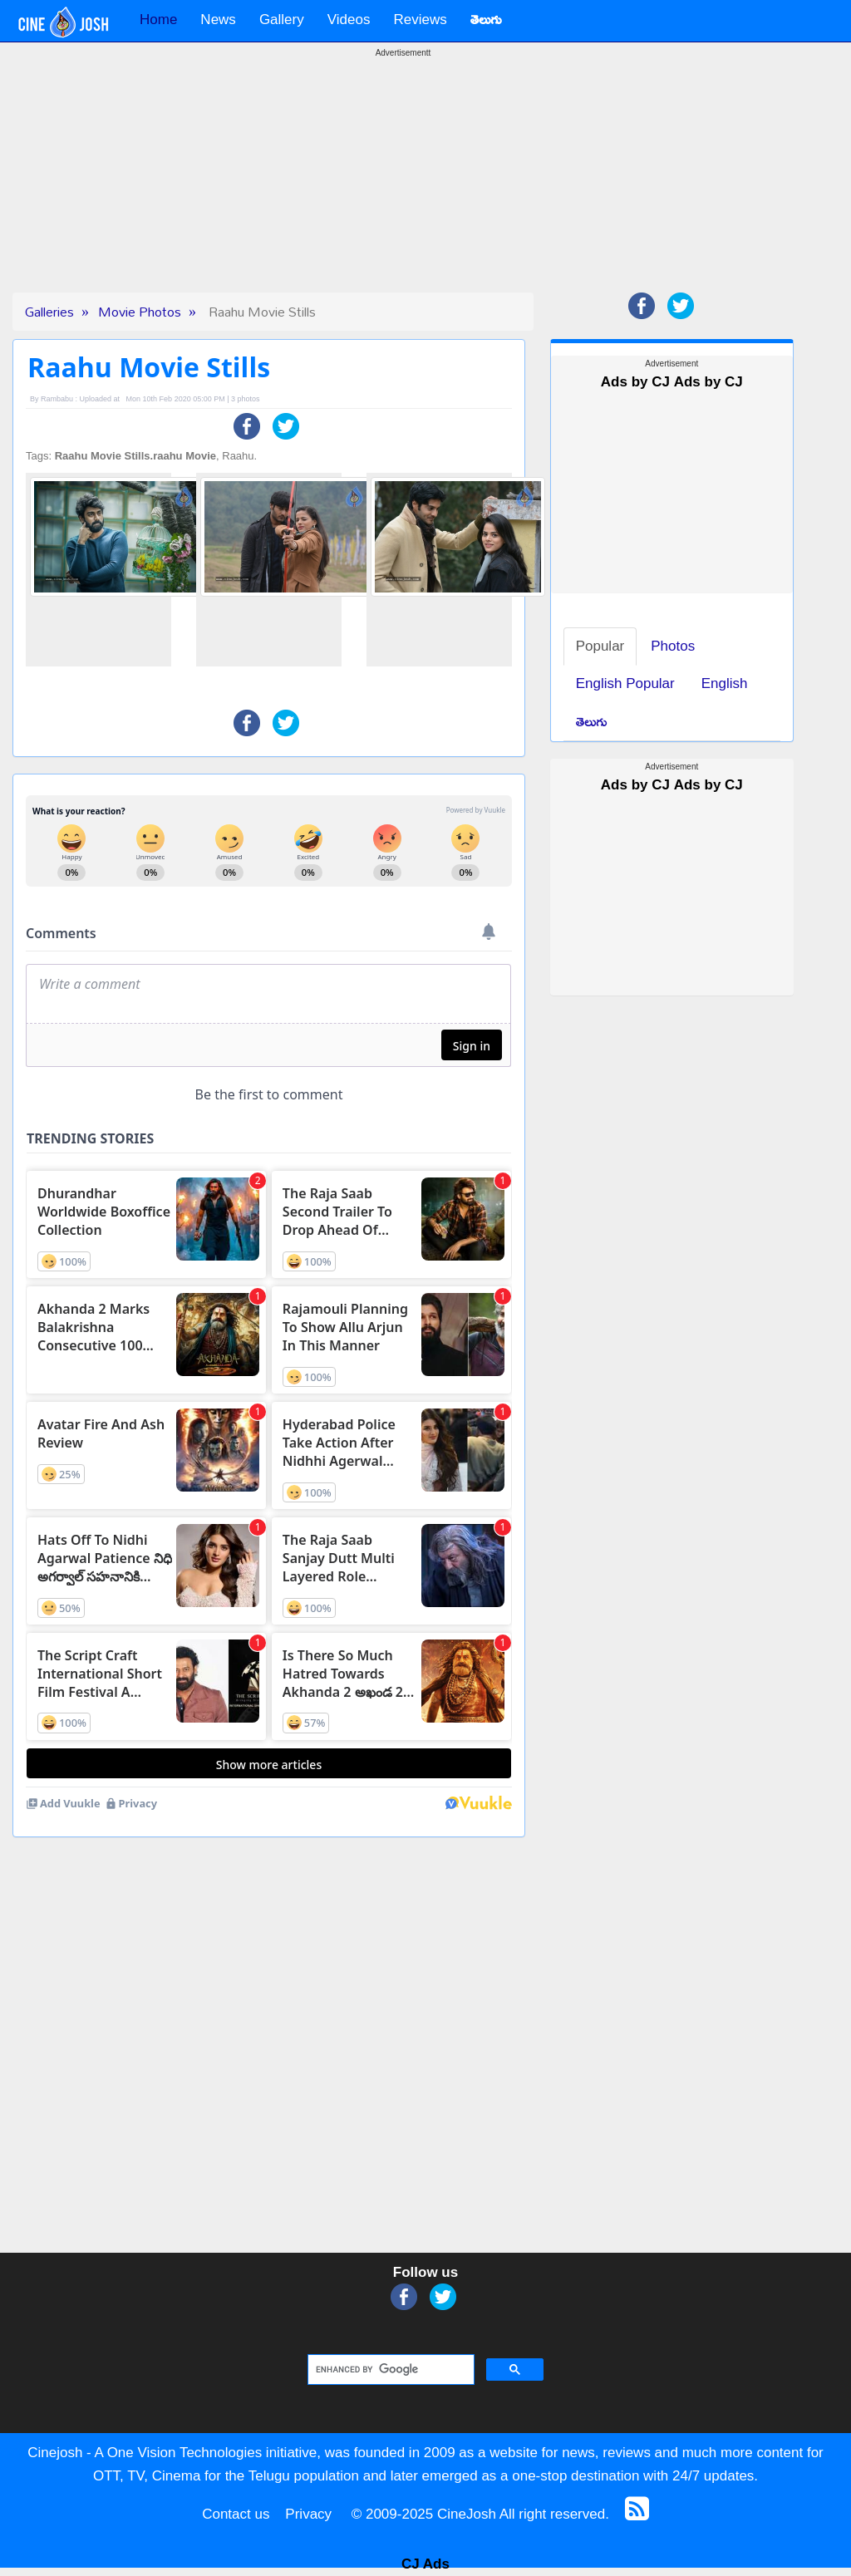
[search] (389, 2370)
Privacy (308, 2514)
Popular (600, 646)
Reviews (419, 19)
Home (158, 19)
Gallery (281, 19)
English (724, 683)
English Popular (625, 683)
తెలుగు (592, 722)
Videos (349, 19)
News (218, 19)
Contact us (235, 2514)
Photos (673, 646)
